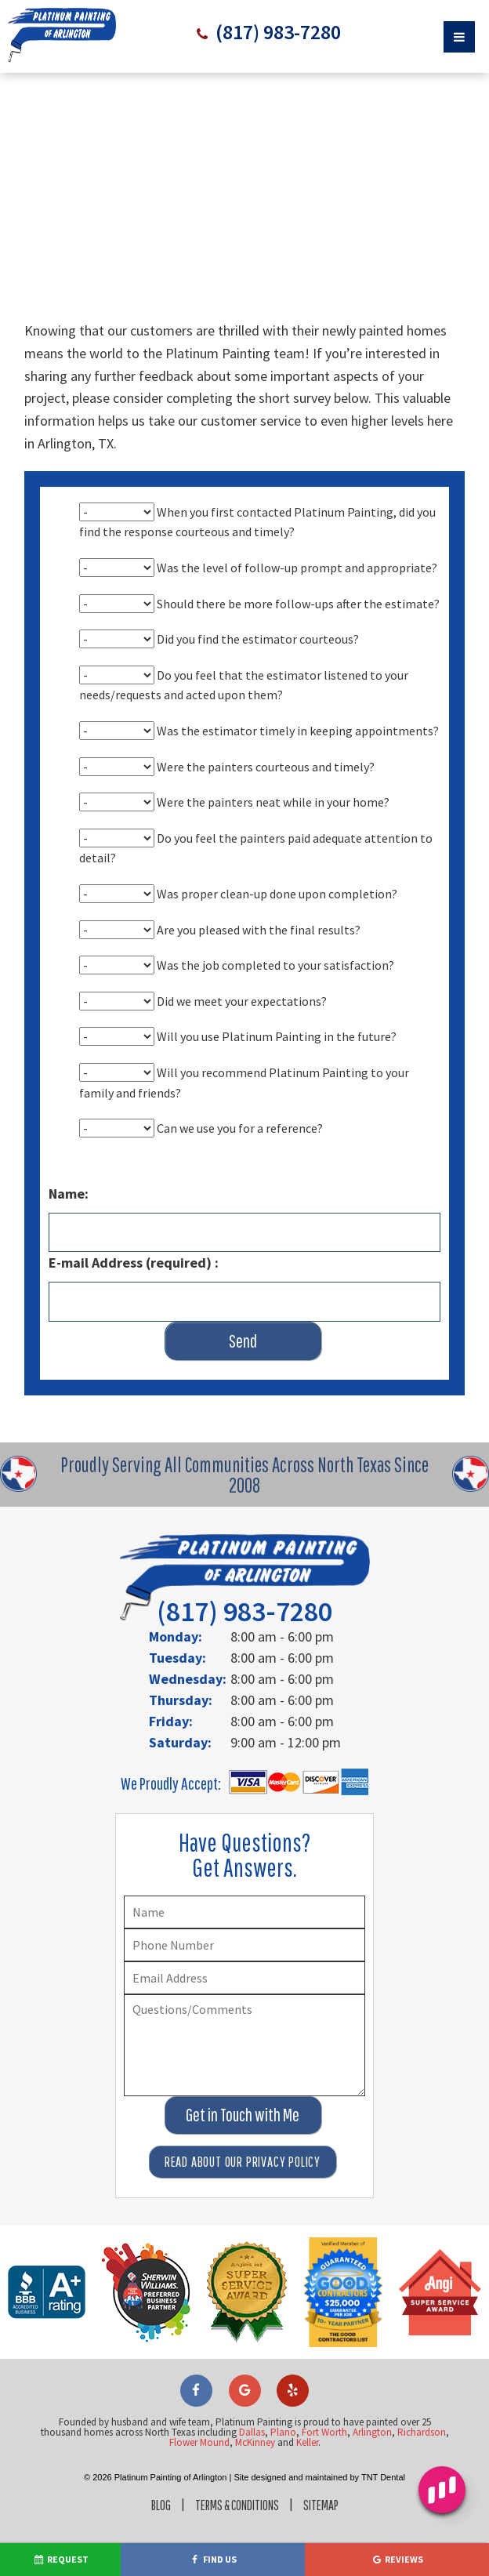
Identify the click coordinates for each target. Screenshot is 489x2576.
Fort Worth (324, 2398)
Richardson (421, 2398)
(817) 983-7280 (276, 33)
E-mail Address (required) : (134, 1242)
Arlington (372, 2398)
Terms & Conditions (236, 2471)
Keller (307, 2408)
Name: (69, 1173)
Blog (153, 2471)
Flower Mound (199, 2408)
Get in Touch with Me (242, 2081)
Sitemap (327, 2471)
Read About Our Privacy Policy (243, 2128)
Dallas (252, 2398)
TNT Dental (383, 2443)
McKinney (255, 2408)
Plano (283, 2398)
